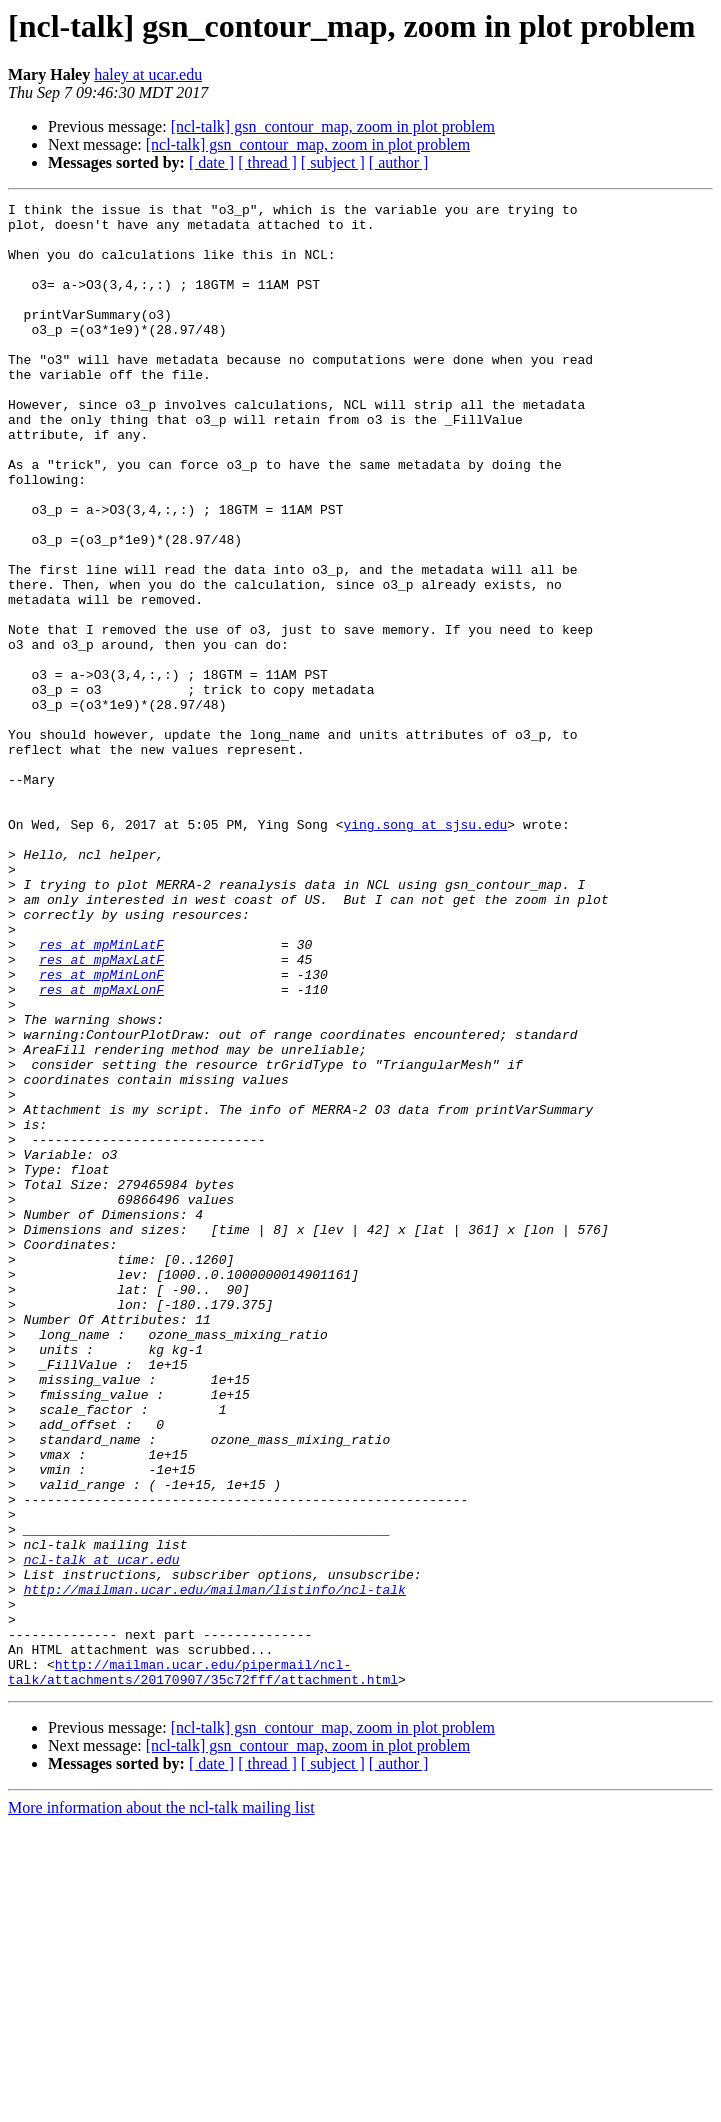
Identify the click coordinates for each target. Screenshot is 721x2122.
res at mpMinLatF (101, 1094)
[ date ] (211, 162)
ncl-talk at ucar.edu (102, 1832)
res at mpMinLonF (101, 1130)
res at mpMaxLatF (101, 1112)
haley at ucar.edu (148, 74)
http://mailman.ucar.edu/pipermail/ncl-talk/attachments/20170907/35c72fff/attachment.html (203, 1967)
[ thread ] (267, 162)
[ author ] (399, 162)
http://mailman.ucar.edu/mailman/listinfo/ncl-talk (215, 1868)
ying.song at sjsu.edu (425, 950)
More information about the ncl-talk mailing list (161, 2104)
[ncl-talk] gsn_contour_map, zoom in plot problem (333, 126)
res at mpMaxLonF (101, 1148)
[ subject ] (333, 162)
